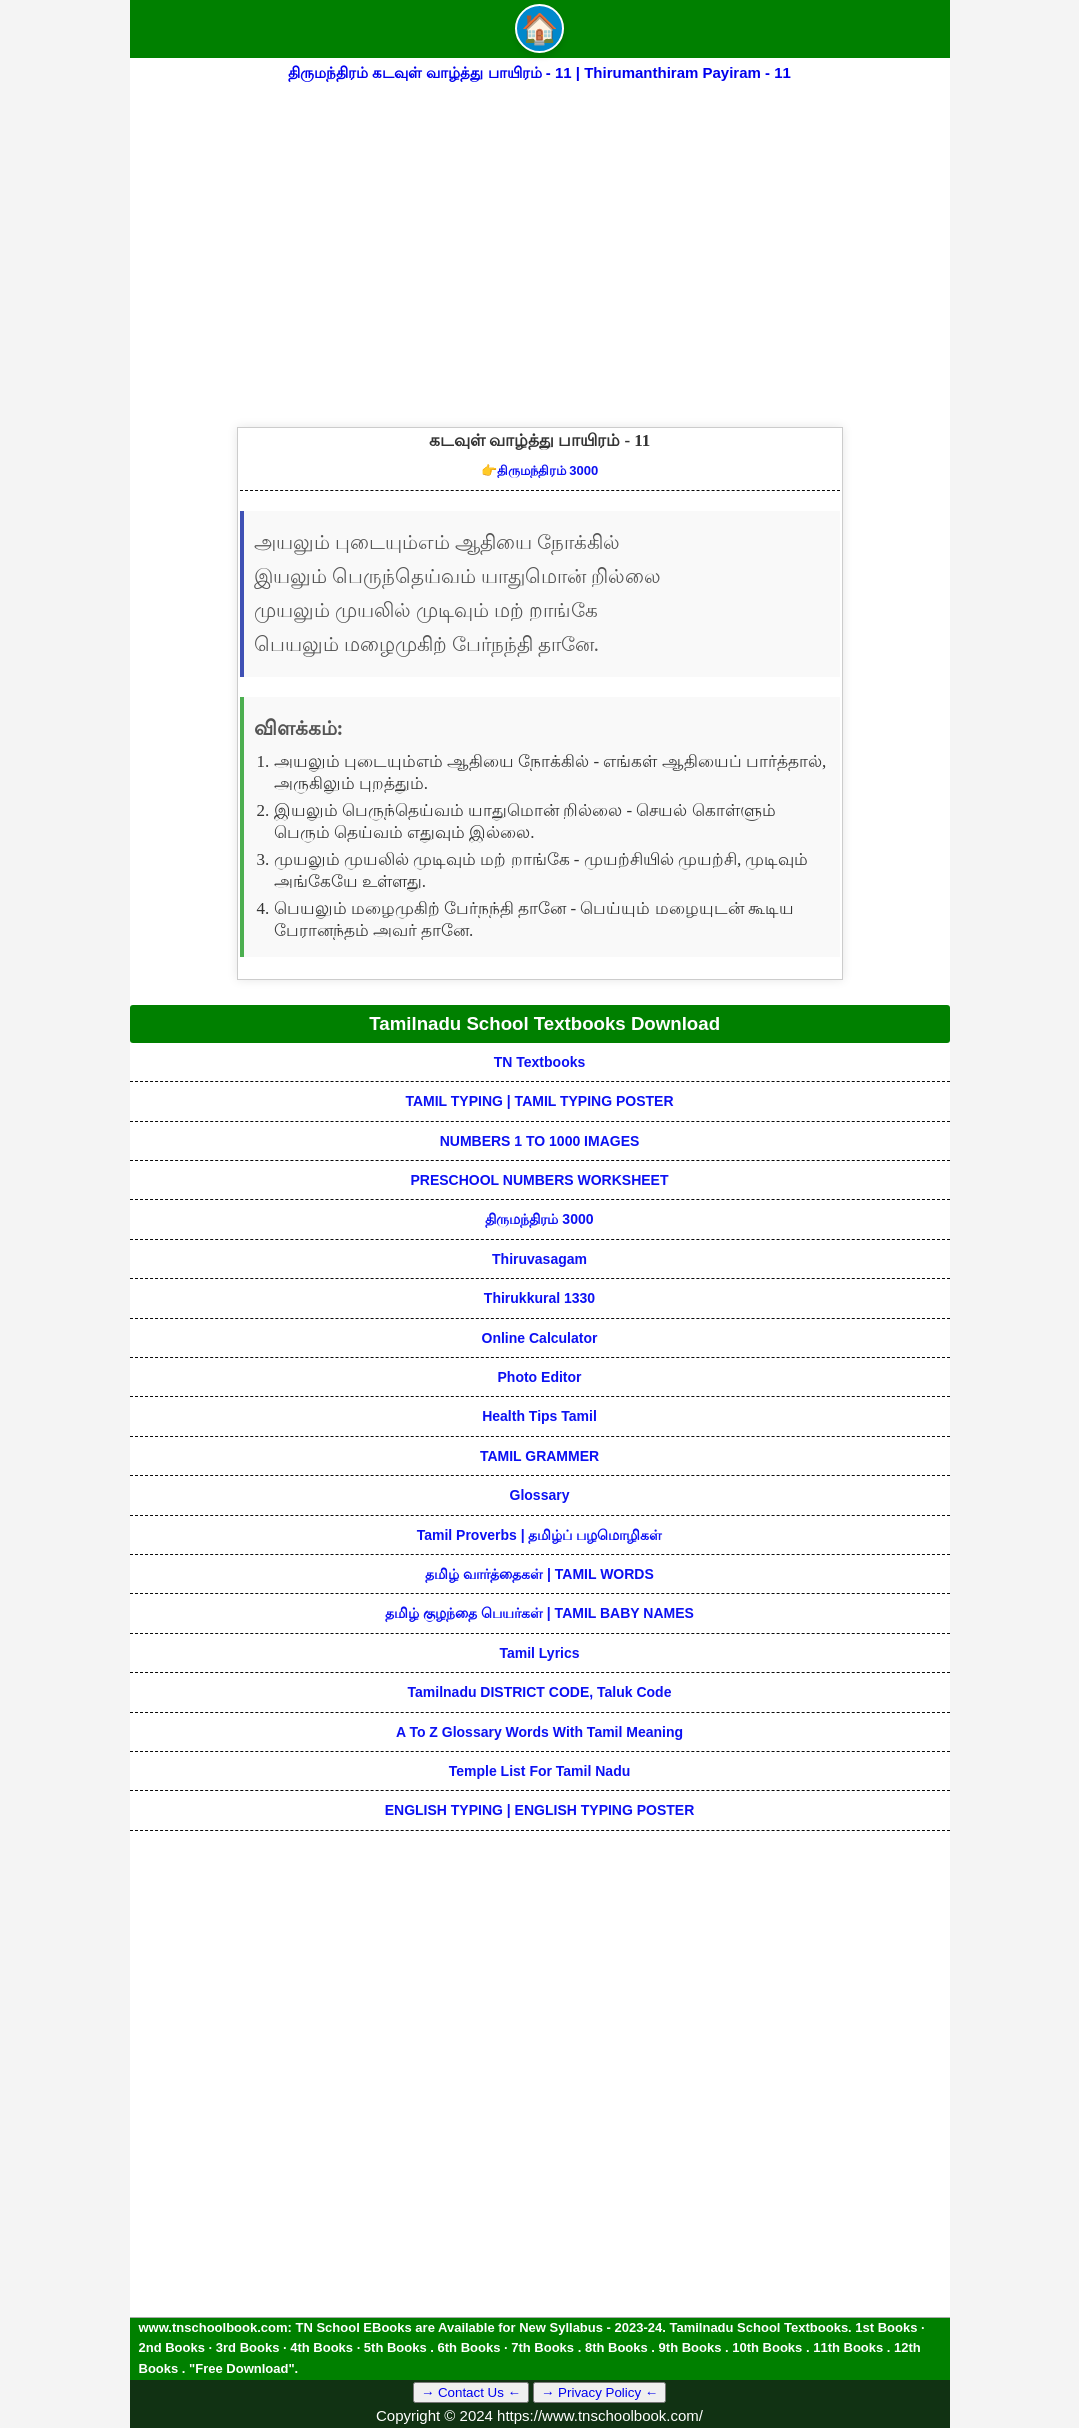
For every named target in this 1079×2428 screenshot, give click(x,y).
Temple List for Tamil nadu (540, 1771)
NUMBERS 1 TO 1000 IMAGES (540, 1141)
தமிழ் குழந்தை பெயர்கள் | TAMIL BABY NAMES (539, 1613)
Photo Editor (540, 1377)
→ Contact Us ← (471, 2392)
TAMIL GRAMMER (539, 1456)
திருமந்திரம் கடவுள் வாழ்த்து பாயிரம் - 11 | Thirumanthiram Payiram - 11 (539, 72)
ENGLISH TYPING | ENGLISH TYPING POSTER (540, 1810)
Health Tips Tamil (539, 1416)
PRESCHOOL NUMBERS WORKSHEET (540, 1180)
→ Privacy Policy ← (599, 2392)
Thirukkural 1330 (539, 1298)
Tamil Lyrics (539, 1653)
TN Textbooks (540, 1062)
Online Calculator (540, 1338)
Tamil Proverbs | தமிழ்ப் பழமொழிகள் (540, 1535)
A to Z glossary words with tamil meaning (539, 1732)
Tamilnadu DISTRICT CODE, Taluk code (540, 1692)
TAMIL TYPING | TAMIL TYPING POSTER (539, 1101)
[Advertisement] (540, 237)
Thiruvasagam (539, 1259)
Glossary (540, 1495)
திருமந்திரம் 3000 (540, 470)
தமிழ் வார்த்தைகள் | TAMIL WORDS (539, 1574)
